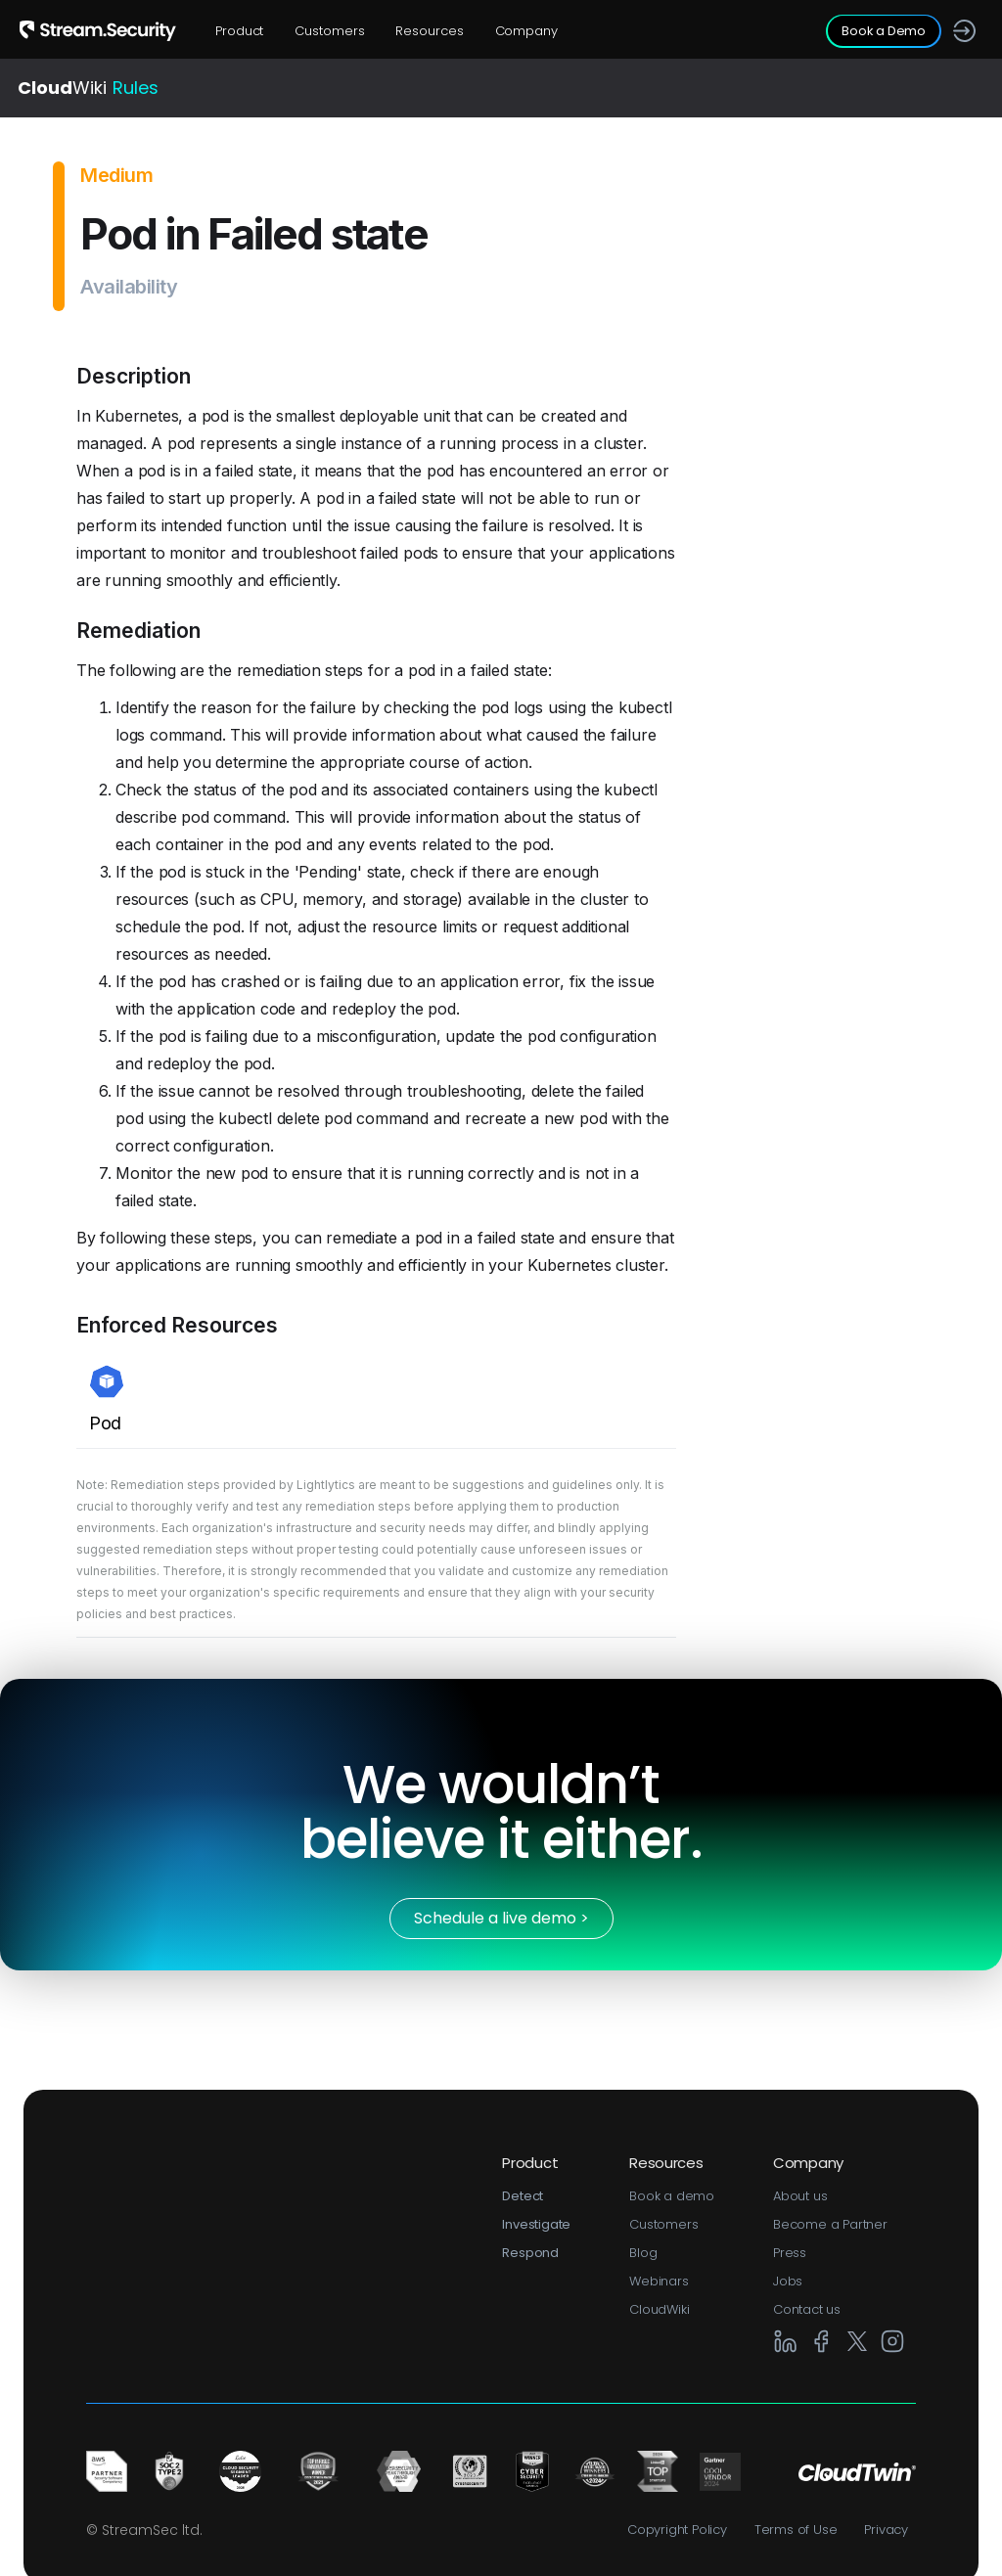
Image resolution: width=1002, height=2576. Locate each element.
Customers (329, 31)
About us (800, 2196)
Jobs (787, 2281)
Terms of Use (796, 2529)
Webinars (658, 2281)
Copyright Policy (677, 2529)
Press (789, 2252)
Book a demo (671, 2196)
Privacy (886, 2529)
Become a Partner (830, 2224)
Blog (643, 2252)
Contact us (807, 2309)
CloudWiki (659, 2309)
